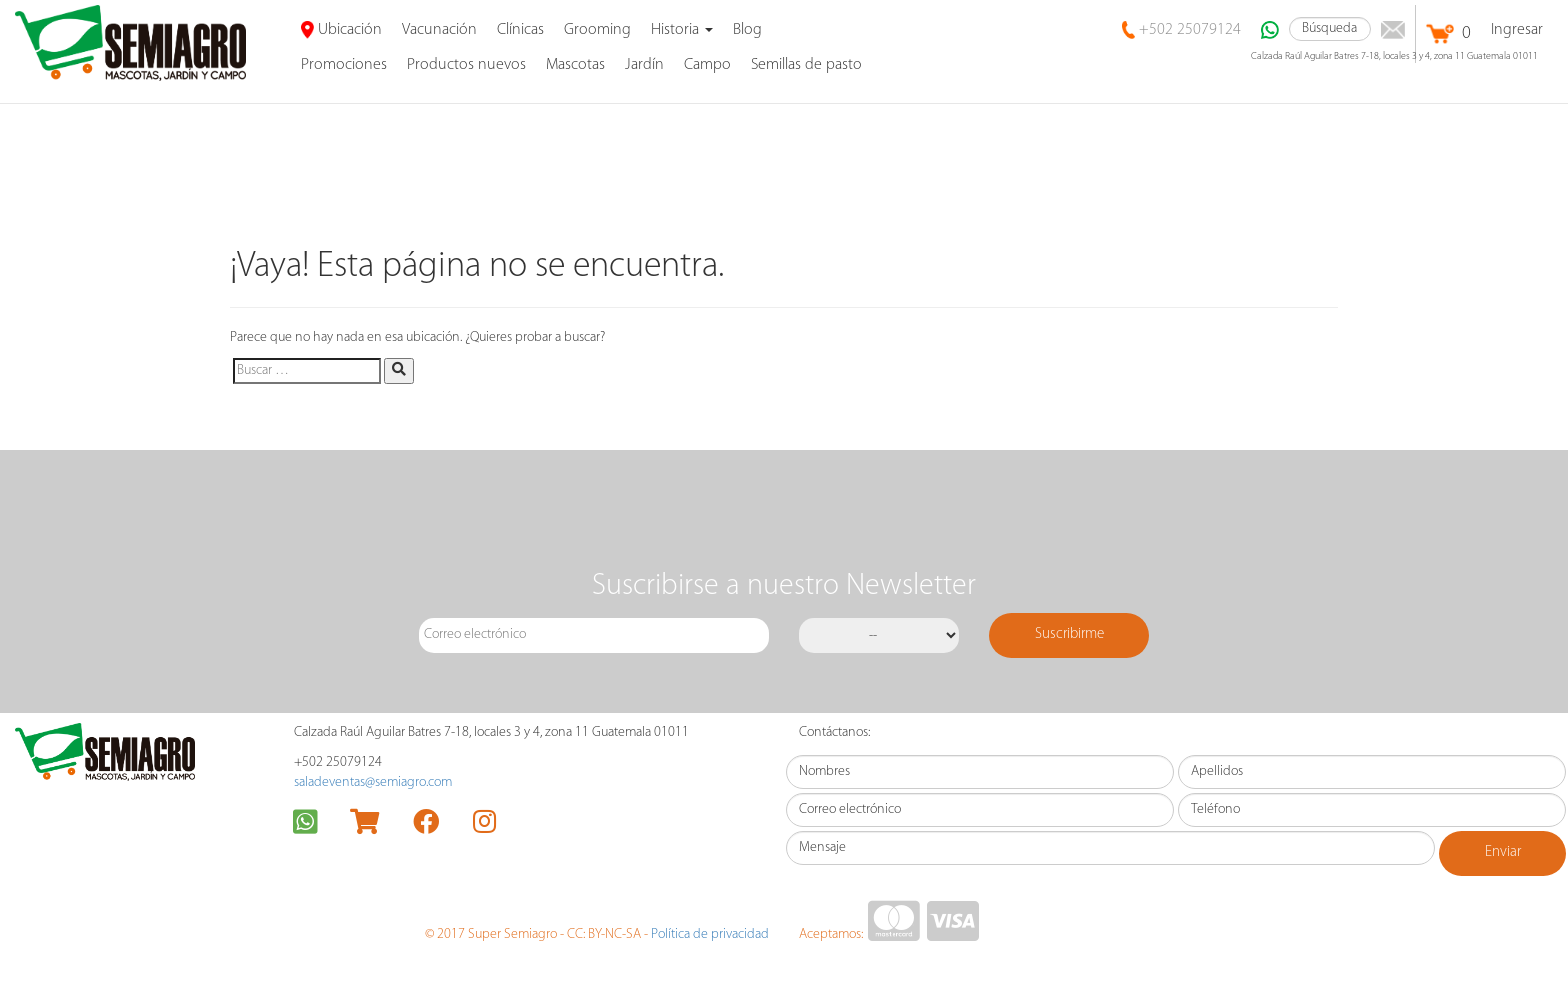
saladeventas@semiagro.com (373, 782)
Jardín (644, 65)
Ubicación (341, 30)
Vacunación (439, 30)
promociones (344, 65)
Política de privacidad (710, 934)
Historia (682, 30)
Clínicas (520, 30)
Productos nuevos (466, 65)
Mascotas (575, 65)
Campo (707, 65)
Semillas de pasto (806, 65)
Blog (747, 30)
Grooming (597, 30)
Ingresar (1517, 30)
